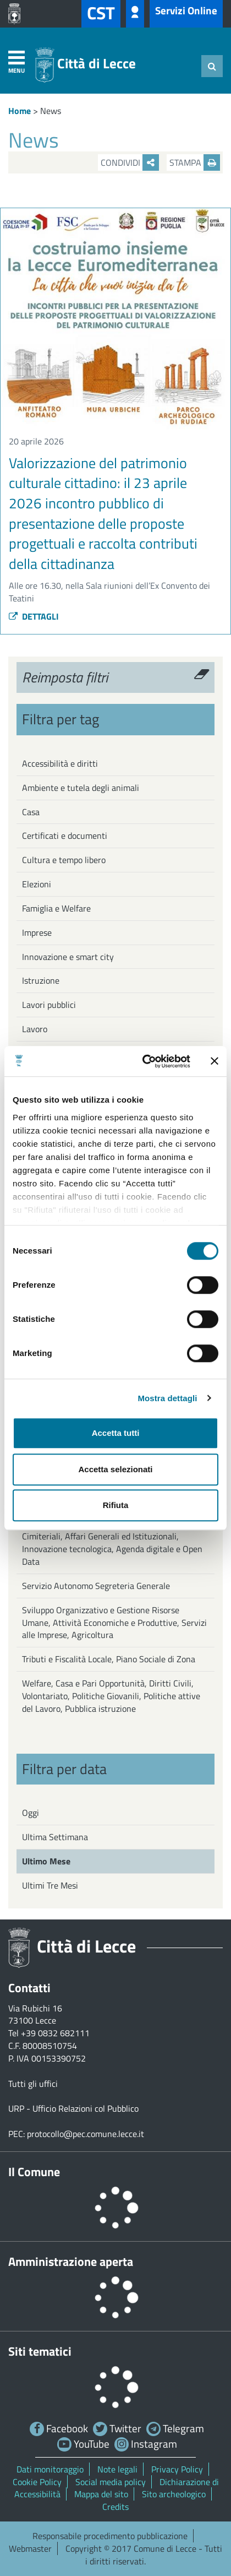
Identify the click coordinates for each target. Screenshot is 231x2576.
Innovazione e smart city (68, 956)
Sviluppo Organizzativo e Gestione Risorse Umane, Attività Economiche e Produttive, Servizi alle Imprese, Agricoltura (114, 1622)
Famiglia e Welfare (56, 908)
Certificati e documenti (64, 835)
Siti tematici (40, 2351)
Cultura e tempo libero (64, 859)
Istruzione (40, 980)
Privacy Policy (177, 2469)
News (50, 110)
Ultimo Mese (46, 1861)
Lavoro (34, 1028)
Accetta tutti (116, 1433)
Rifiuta (116, 1505)
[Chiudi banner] (214, 1061)
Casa (31, 811)
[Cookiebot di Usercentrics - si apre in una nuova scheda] (144, 1061)
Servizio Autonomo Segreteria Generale (96, 1585)
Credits (115, 2506)
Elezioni (36, 884)
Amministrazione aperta (70, 2261)
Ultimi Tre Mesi (50, 1885)
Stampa (194, 162)
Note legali (117, 2469)
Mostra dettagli (167, 1398)
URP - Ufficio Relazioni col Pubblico (73, 2108)
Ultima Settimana (55, 1836)
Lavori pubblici (49, 1004)
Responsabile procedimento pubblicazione (110, 2535)
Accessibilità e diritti (60, 763)
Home (19, 110)
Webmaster (30, 2548)
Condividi (130, 162)
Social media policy (110, 2481)
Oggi (30, 1812)
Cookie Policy (37, 2481)
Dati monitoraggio (50, 2469)
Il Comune (34, 2171)
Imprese (37, 932)
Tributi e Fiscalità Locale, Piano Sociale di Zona (108, 1659)
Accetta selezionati (115, 1469)
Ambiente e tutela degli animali (80, 787)
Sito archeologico (174, 2494)
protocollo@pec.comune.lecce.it (85, 2133)
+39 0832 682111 (55, 2033)
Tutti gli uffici (33, 2083)
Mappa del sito (101, 2494)
